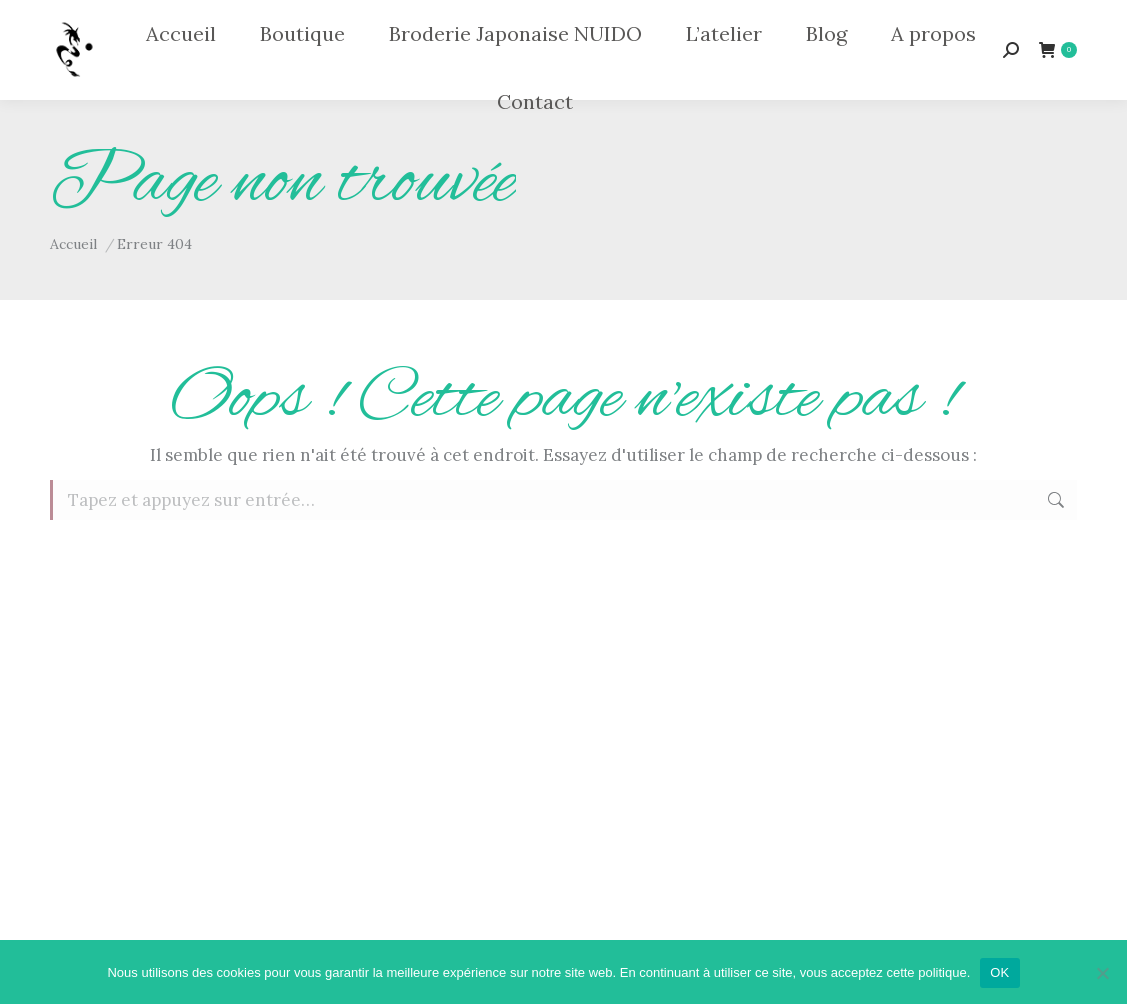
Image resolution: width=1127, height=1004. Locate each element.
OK (999, 972)
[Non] (1102, 973)
